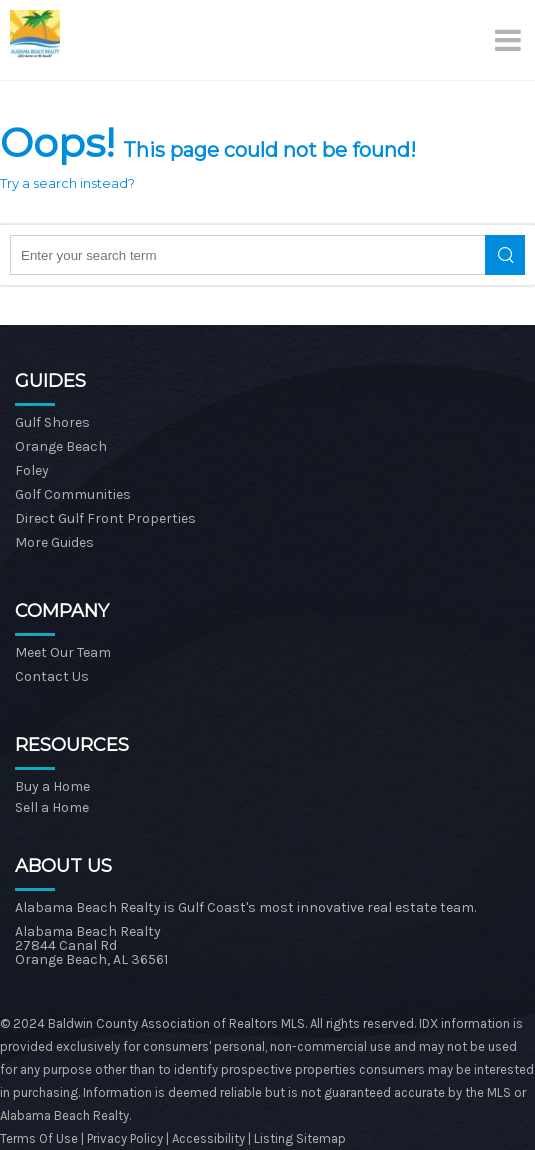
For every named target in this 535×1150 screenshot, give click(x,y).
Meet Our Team (63, 652)
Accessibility (208, 1138)
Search (505, 255)
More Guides (54, 542)
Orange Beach (61, 446)
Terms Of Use (39, 1138)
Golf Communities (73, 494)
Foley (32, 470)
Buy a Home (52, 786)
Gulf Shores (52, 422)
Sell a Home (52, 807)
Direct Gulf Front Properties (105, 518)
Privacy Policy (126, 1138)
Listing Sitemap (300, 1138)
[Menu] (510, 40)
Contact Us (52, 676)
